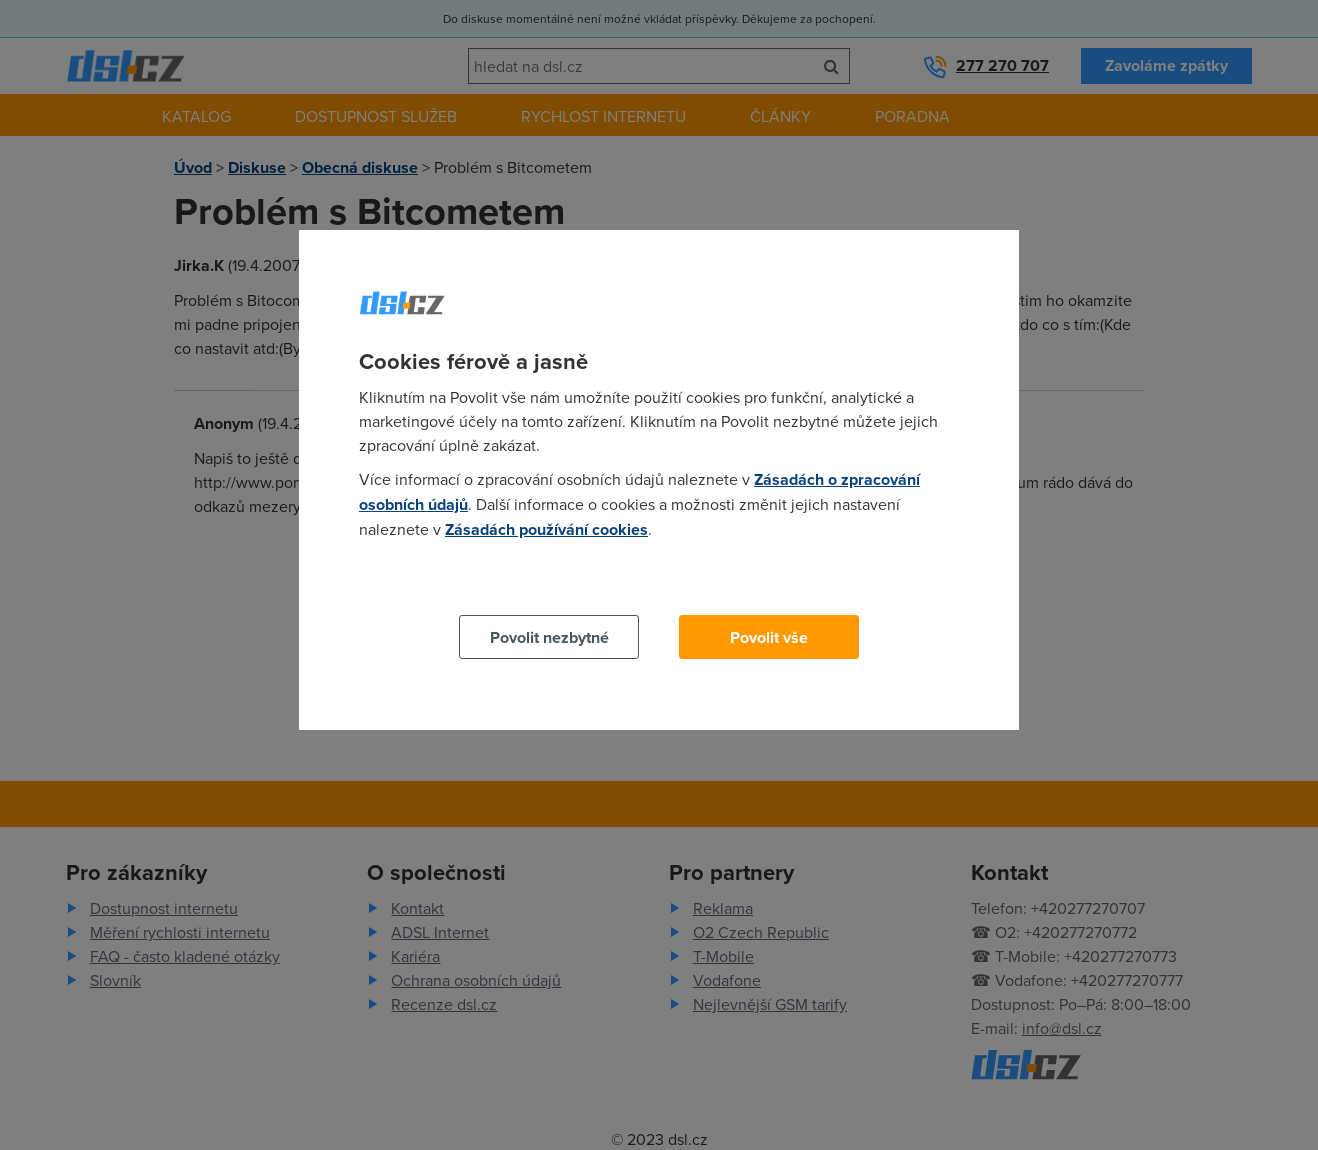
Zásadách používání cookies (546, 529)
